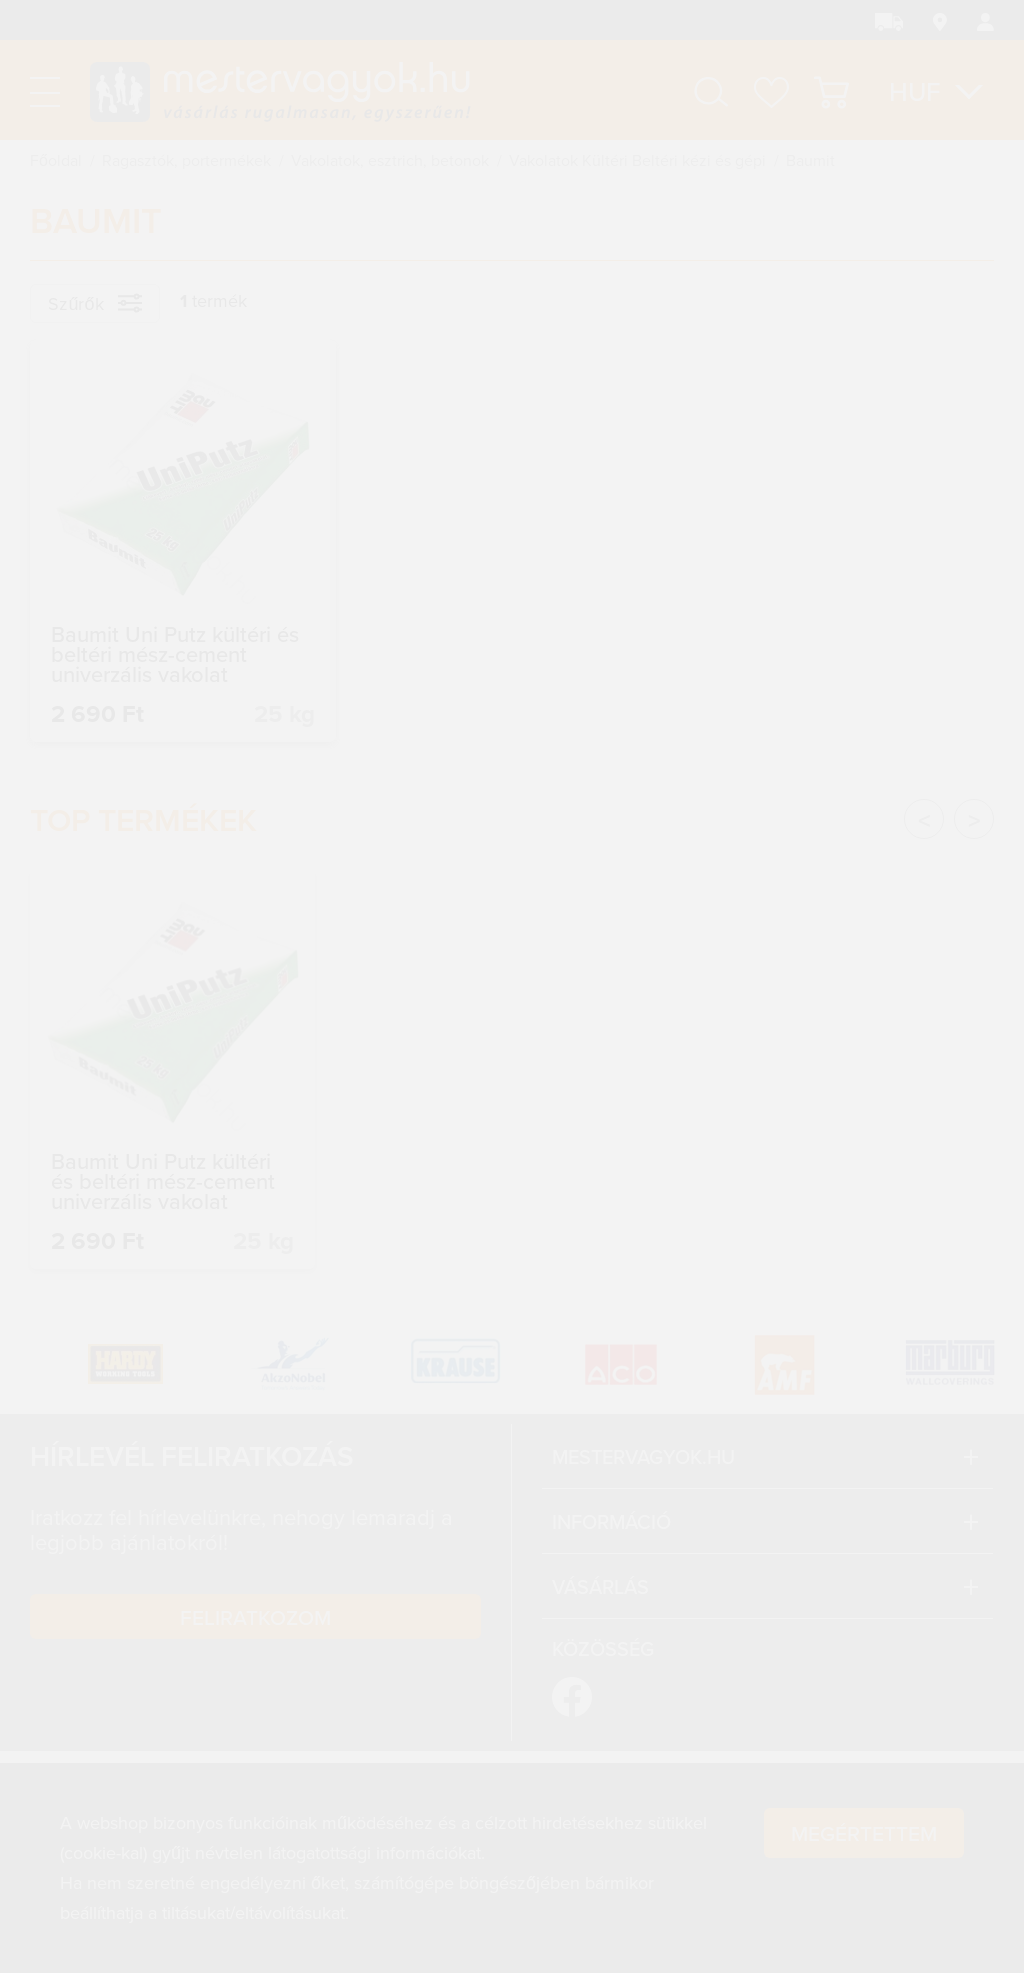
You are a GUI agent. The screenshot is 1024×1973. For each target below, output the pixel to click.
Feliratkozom (255, 1617)
